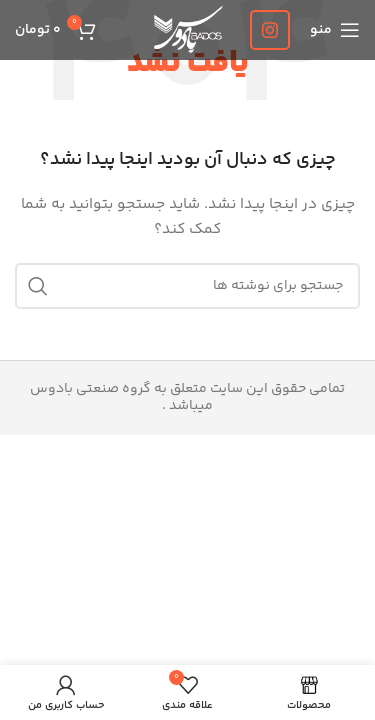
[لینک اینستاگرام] (270, 30)
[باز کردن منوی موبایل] (335, 30)
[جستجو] (187, 286)
